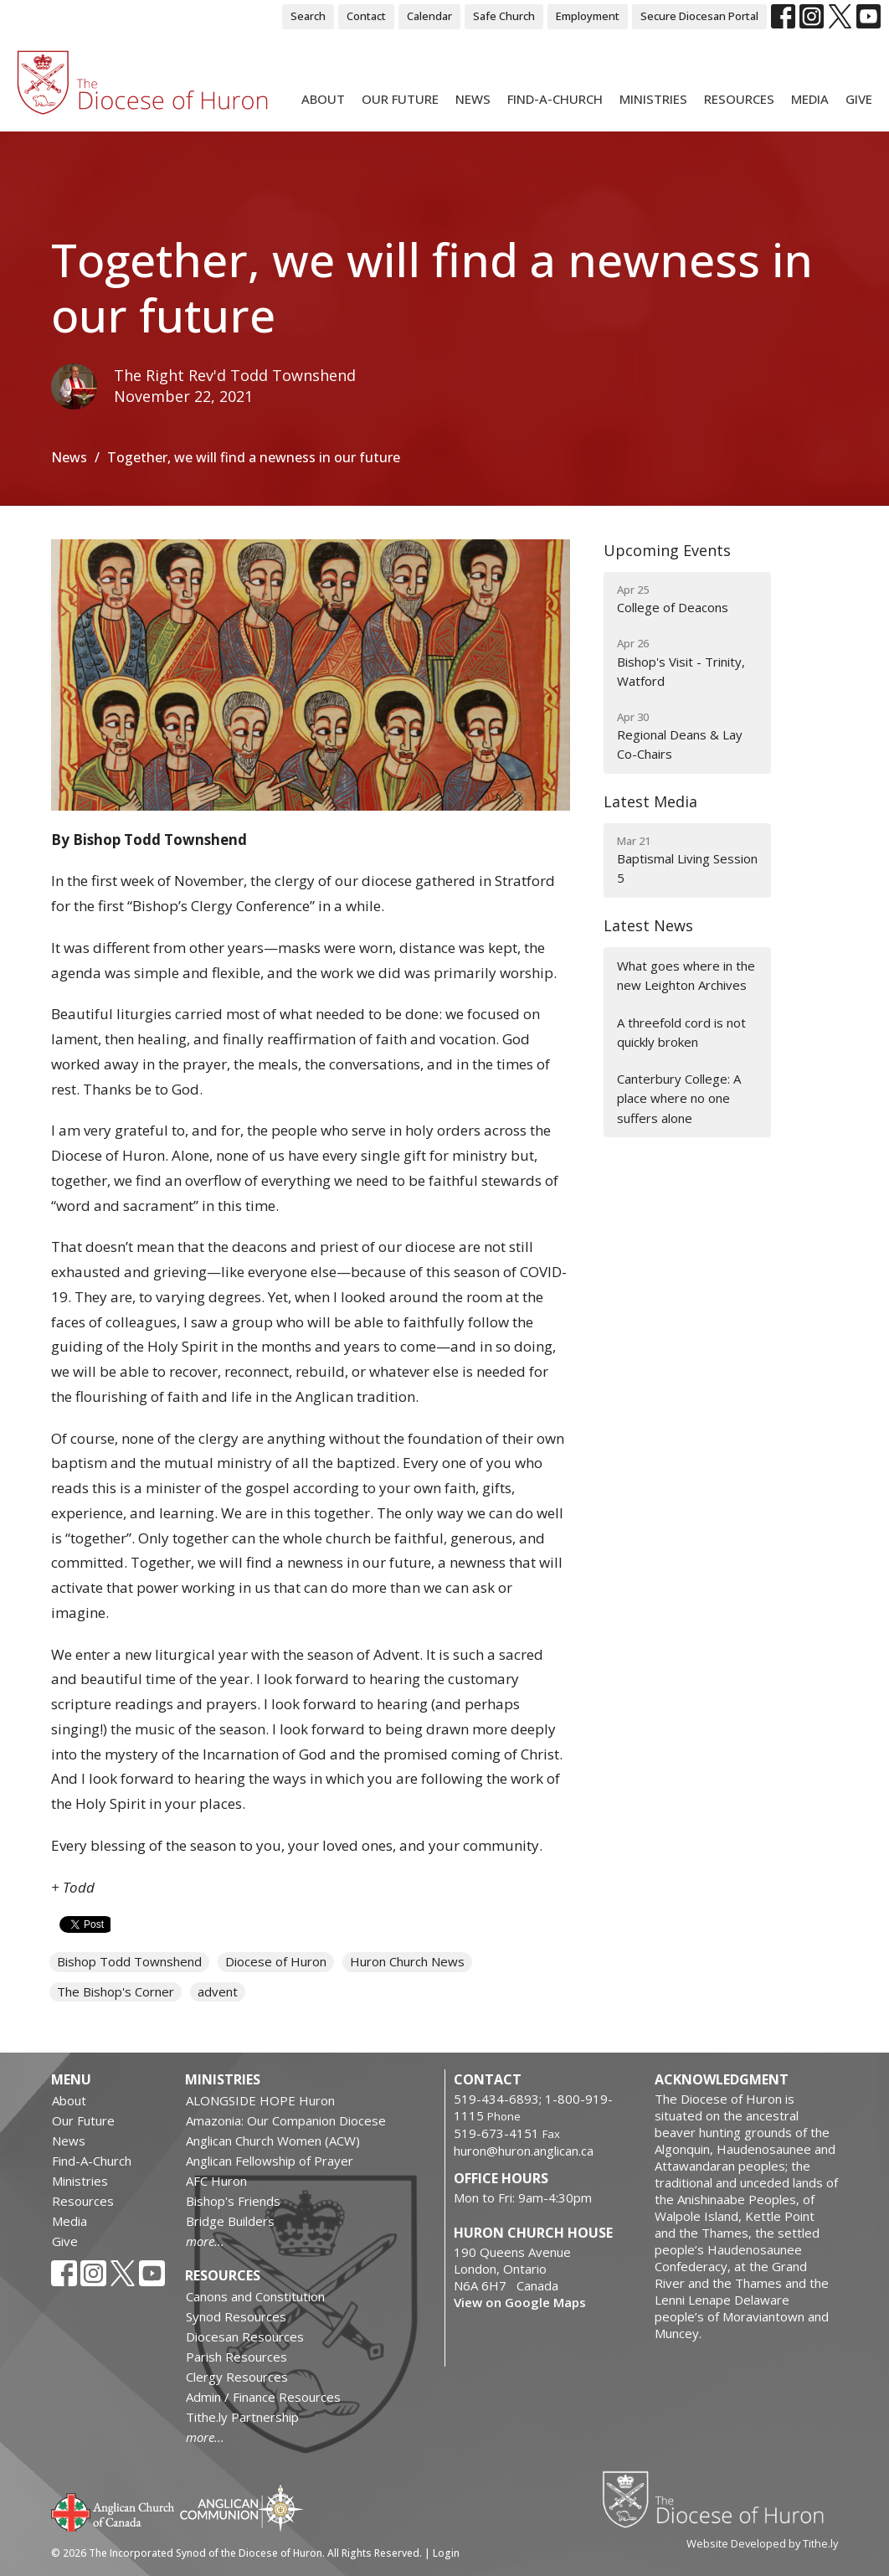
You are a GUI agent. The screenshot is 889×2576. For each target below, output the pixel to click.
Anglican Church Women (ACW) (273, 2140)
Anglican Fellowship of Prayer (269, 2160)
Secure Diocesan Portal (699, 15)
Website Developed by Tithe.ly (762, 2543)
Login (446, 2553)
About (323, 98)
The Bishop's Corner (115, 1991)
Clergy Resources (237, 2376)
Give (858, 98)
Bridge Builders (230, 2221)
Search (308, 15)
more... (205, 2241)
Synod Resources (236, 2316)
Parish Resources (236, 2356)
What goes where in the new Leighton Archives (686, 975)
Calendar (429, 15)
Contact (366, 15)
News (473, 98)
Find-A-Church (555, 98)
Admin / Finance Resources (263, 2396)
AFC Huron (216, 2180)
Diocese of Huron (275, 1961)
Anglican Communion (241, 2508)
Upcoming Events (667, 550)
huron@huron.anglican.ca (524, 2150)
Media (810, 98)
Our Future (400, 98)
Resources (739, 98)
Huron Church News (407, 1961)
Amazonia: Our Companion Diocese (286, 2120)
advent (218, 1991)
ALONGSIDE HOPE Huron (260, 2100)
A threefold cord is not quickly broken (681, 1032)
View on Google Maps (520, 2302)
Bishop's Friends (233, 2200)
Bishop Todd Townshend (129, 1961)
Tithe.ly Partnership (242, 2417)
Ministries (653, 98)
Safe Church (504, 15)
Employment (587, 15)
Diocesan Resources (245, 2336)
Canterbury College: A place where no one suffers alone (679, 1098)
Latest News (648, 925)
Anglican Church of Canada (113, 2511)
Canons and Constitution (255, 2296)
